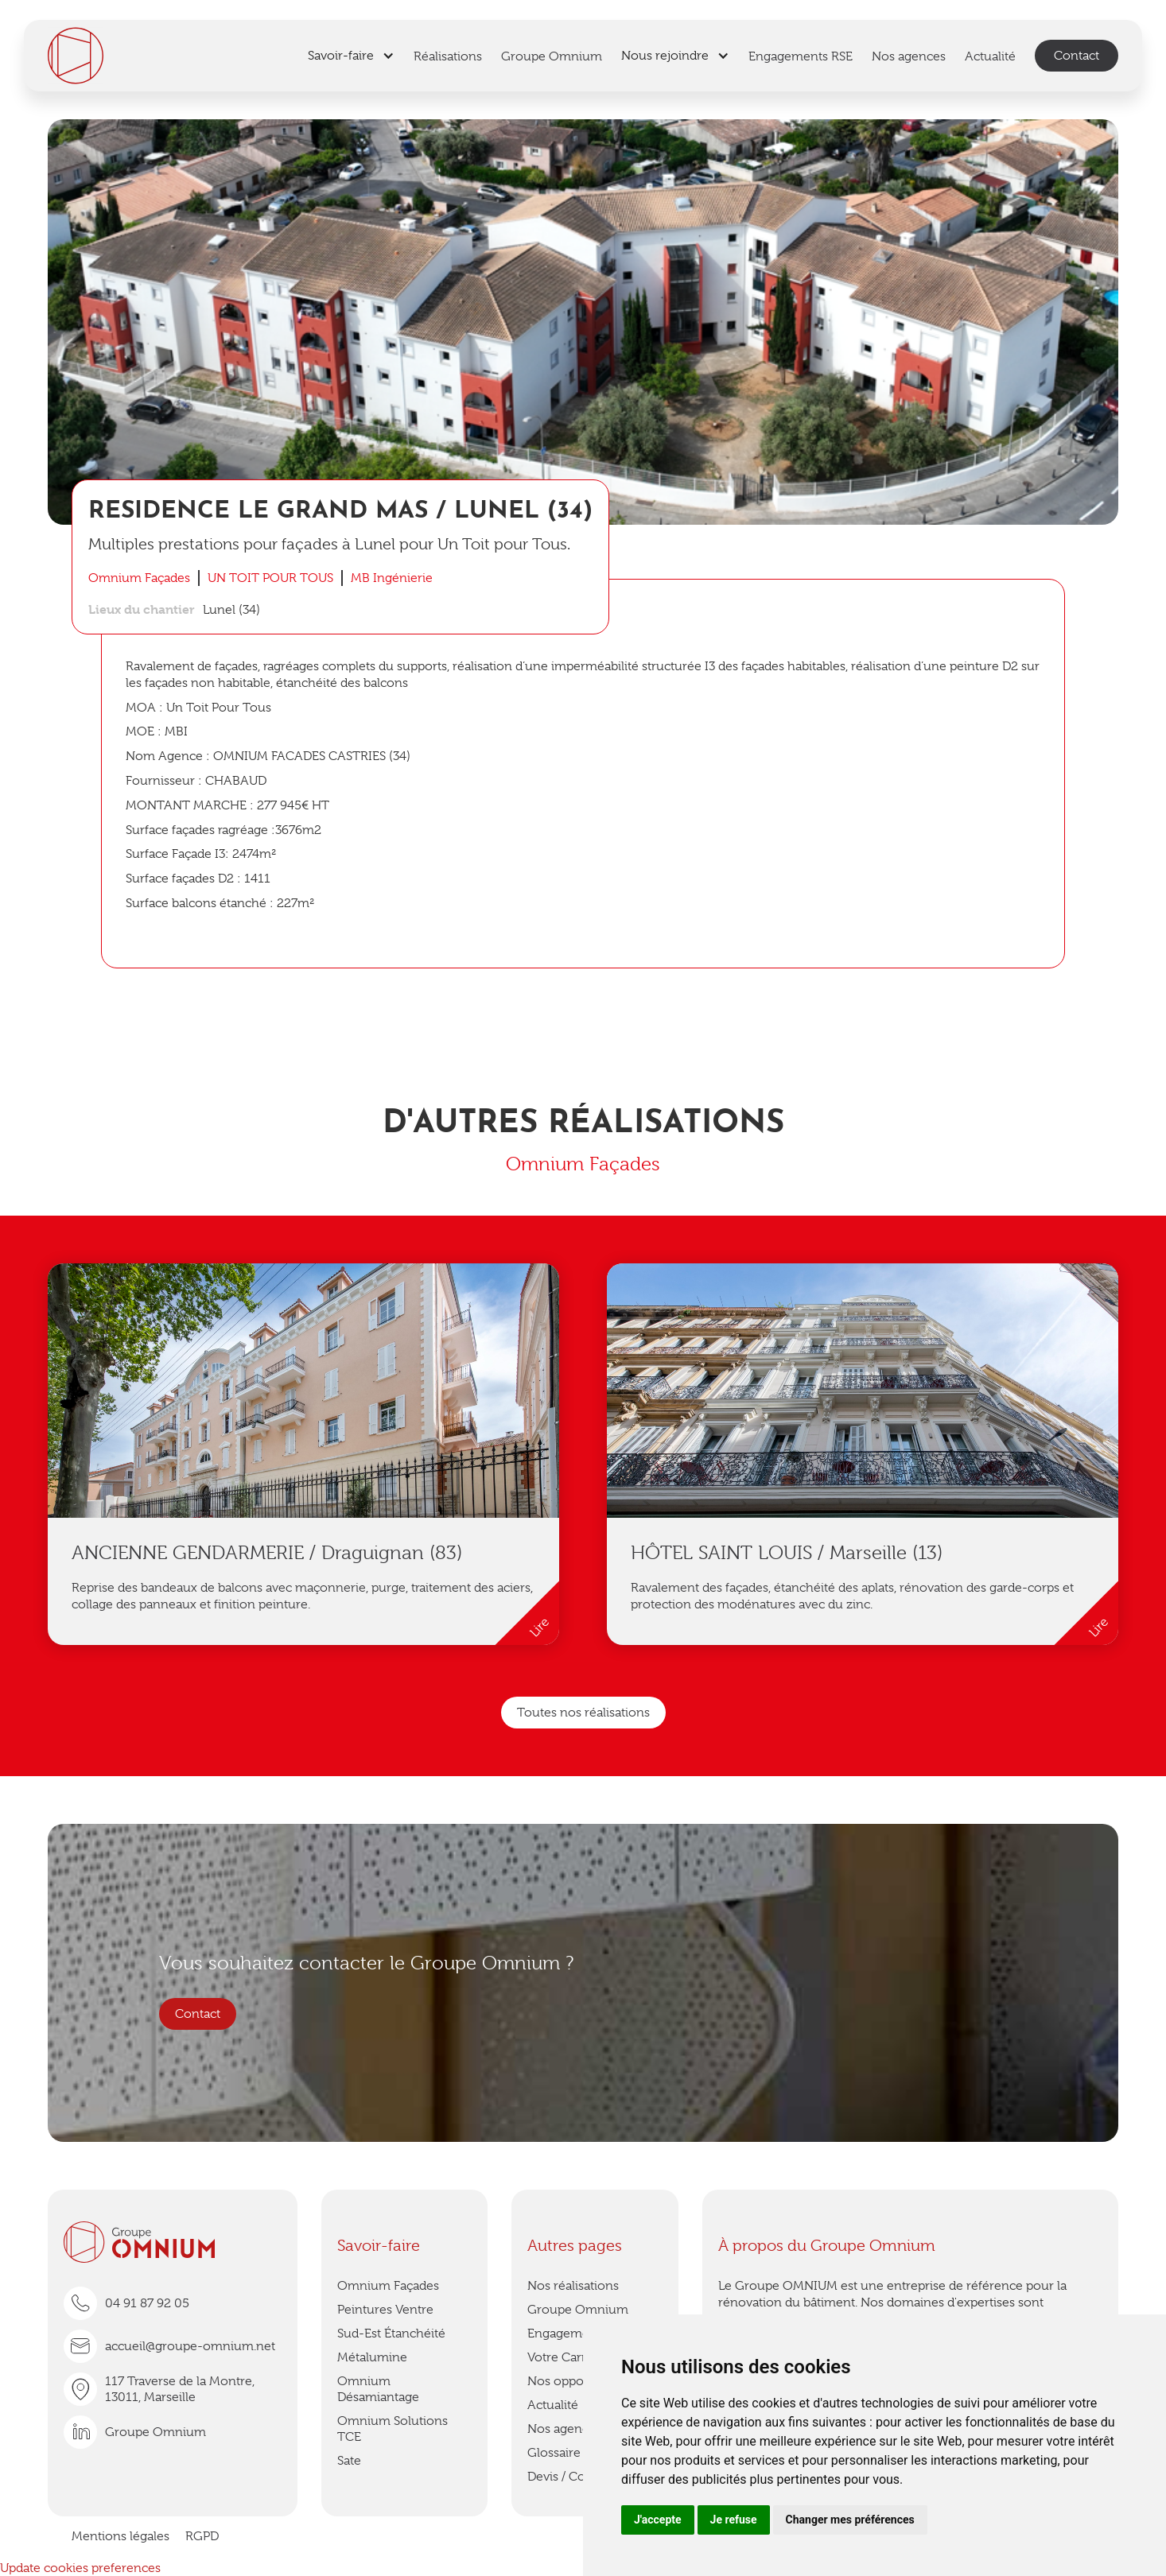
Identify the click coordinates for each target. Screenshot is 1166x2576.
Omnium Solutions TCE (392, 2429)
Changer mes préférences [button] (850, 2519)
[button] (351, 56)
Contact (1076, 55)
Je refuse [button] (733, 2519)
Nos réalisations (573, 2286)
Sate (349, 2461)
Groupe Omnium (577, 2309)
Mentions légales (120, 2536)
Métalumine (372, 2357)
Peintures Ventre (385, 2309)
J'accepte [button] (658, 2519)
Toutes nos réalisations (583, 1712)
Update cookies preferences (80, 2568)
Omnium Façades (388, 2286)
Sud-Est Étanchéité (391, 2333)
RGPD (202, 2536)
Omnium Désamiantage (378, 2389)
